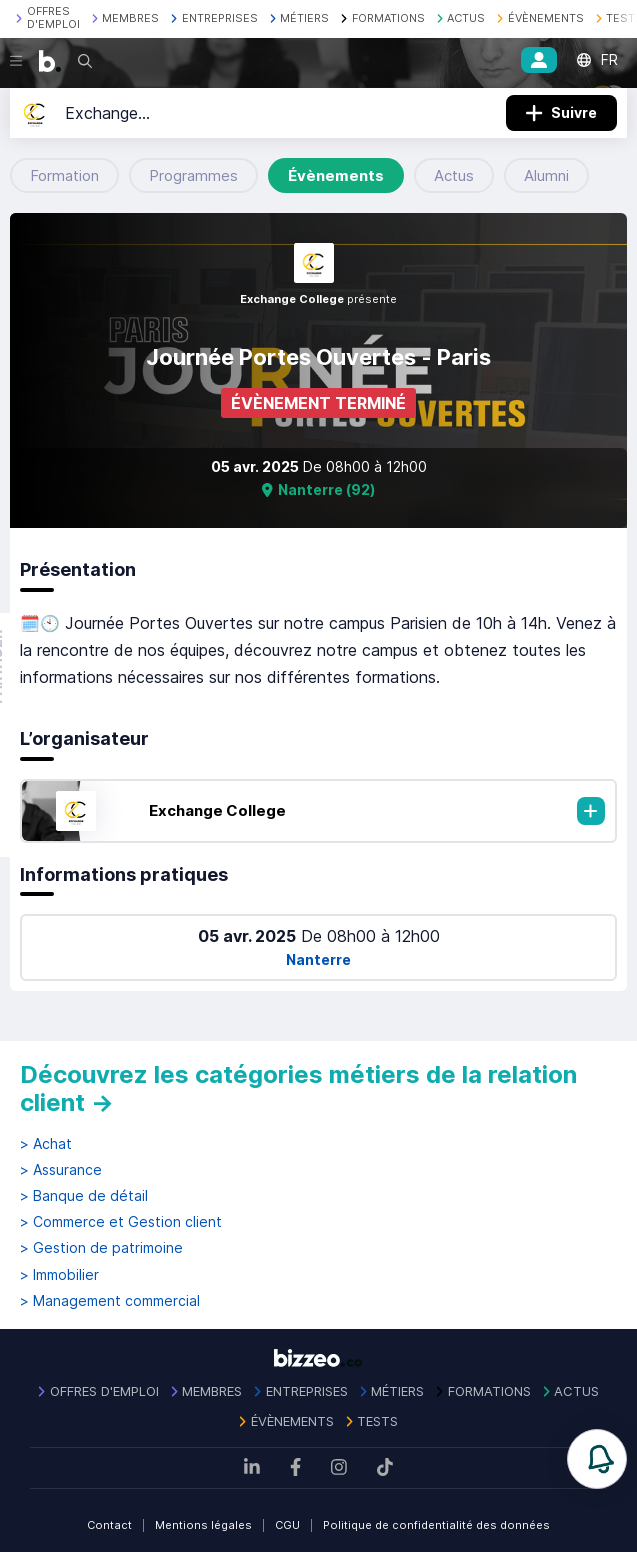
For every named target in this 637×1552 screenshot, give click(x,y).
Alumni (546, 175)
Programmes (193, 175)
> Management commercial (110, 1301)
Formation (64, 175)
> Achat (46, 1144)
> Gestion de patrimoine (101, 1248)
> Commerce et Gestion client (121, 1222)
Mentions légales (203, 1525)
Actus (454, 175)
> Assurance (61, 1170)
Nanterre (318, 959)
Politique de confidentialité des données (436, 1525)
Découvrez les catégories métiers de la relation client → (298, 1088)
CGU (287, 1525)
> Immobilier (59, 1275)
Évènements (336, 175)
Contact (109, 1525)
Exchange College (217, 810)
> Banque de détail (84, 1196)
